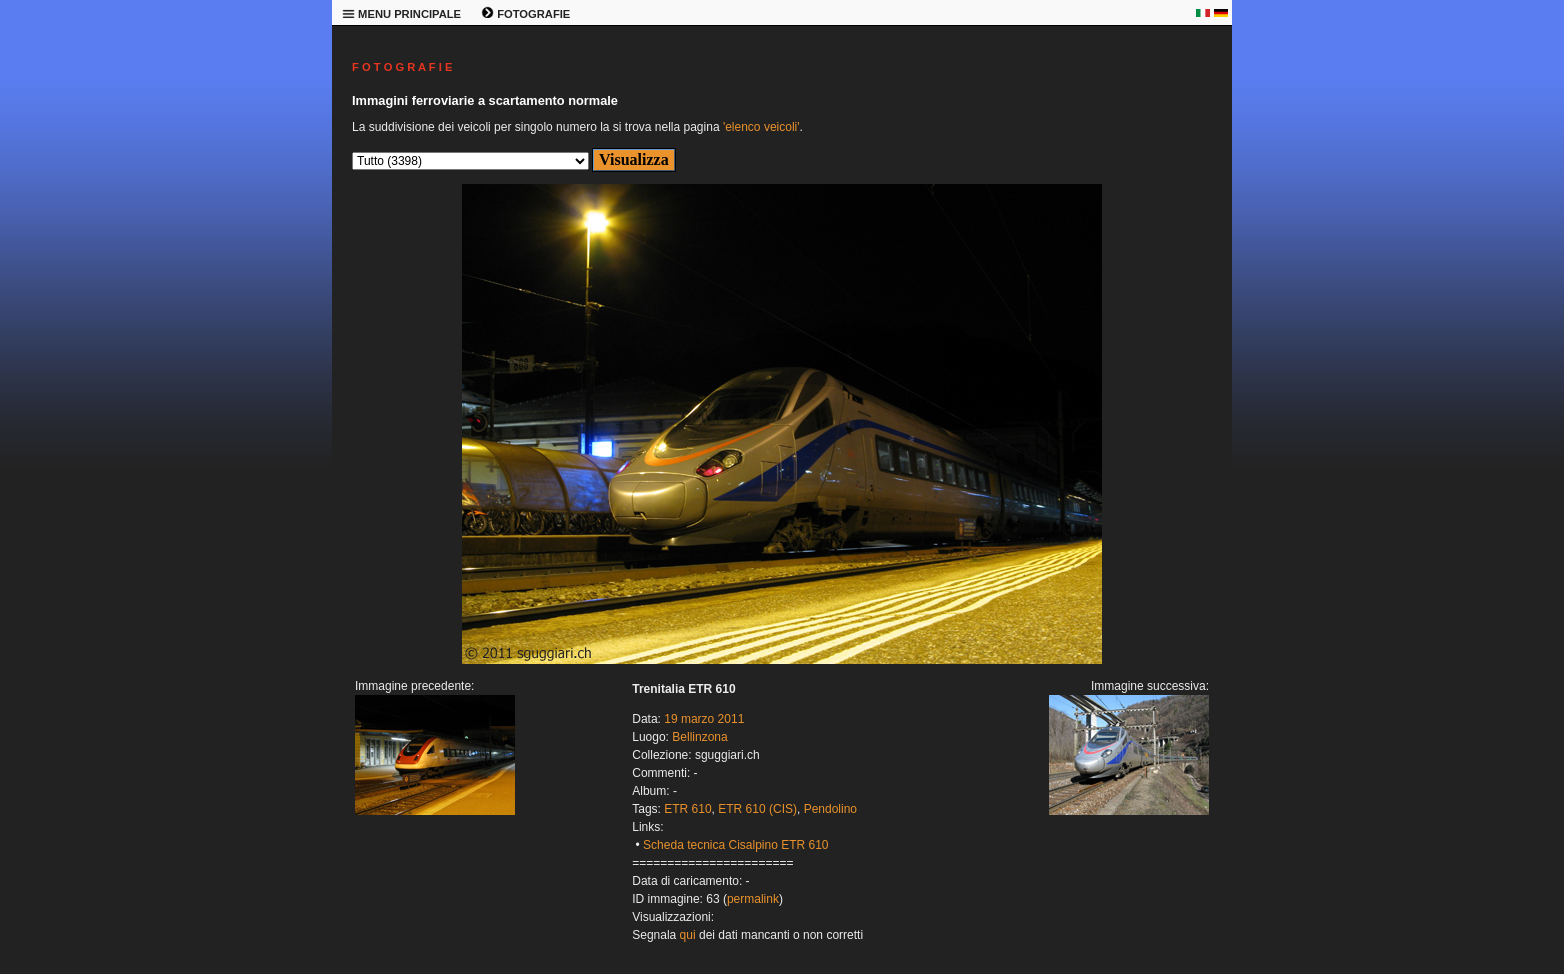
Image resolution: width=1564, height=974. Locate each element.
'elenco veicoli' (761, 127)
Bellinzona (699, 737)
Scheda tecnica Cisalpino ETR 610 (735, 845)
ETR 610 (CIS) (757, 809)
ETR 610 (687, 809)
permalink (753, 899)
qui (688, 935)
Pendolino (830, 809)
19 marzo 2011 (704, 719)
